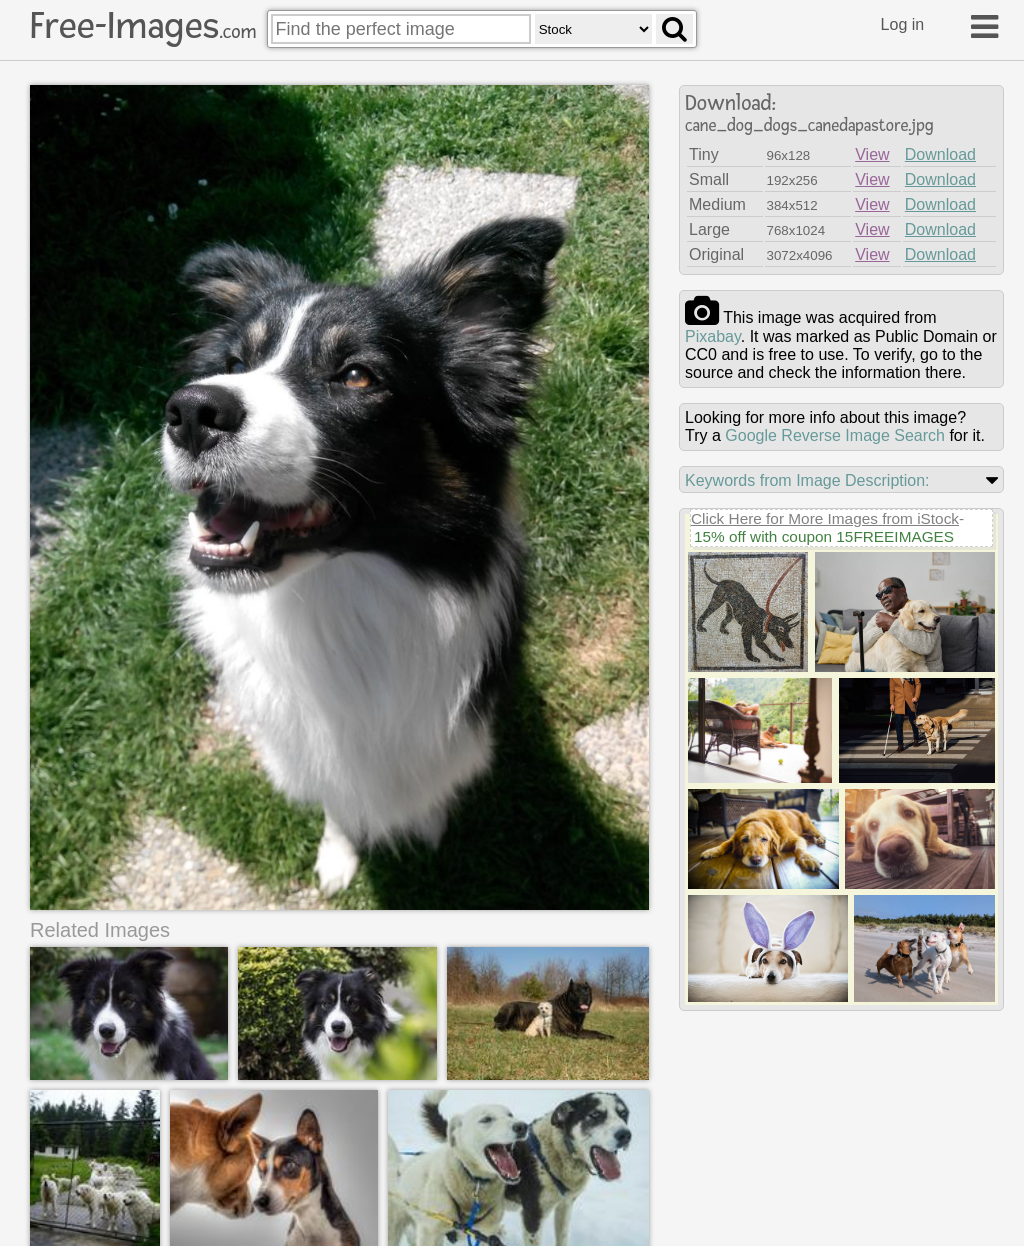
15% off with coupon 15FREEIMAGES (824, 536)
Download (940, 154)
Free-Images (143, 26)
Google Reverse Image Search (835, 435)
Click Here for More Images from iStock (825, 518)
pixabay (713, 336)
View (872, 154)
